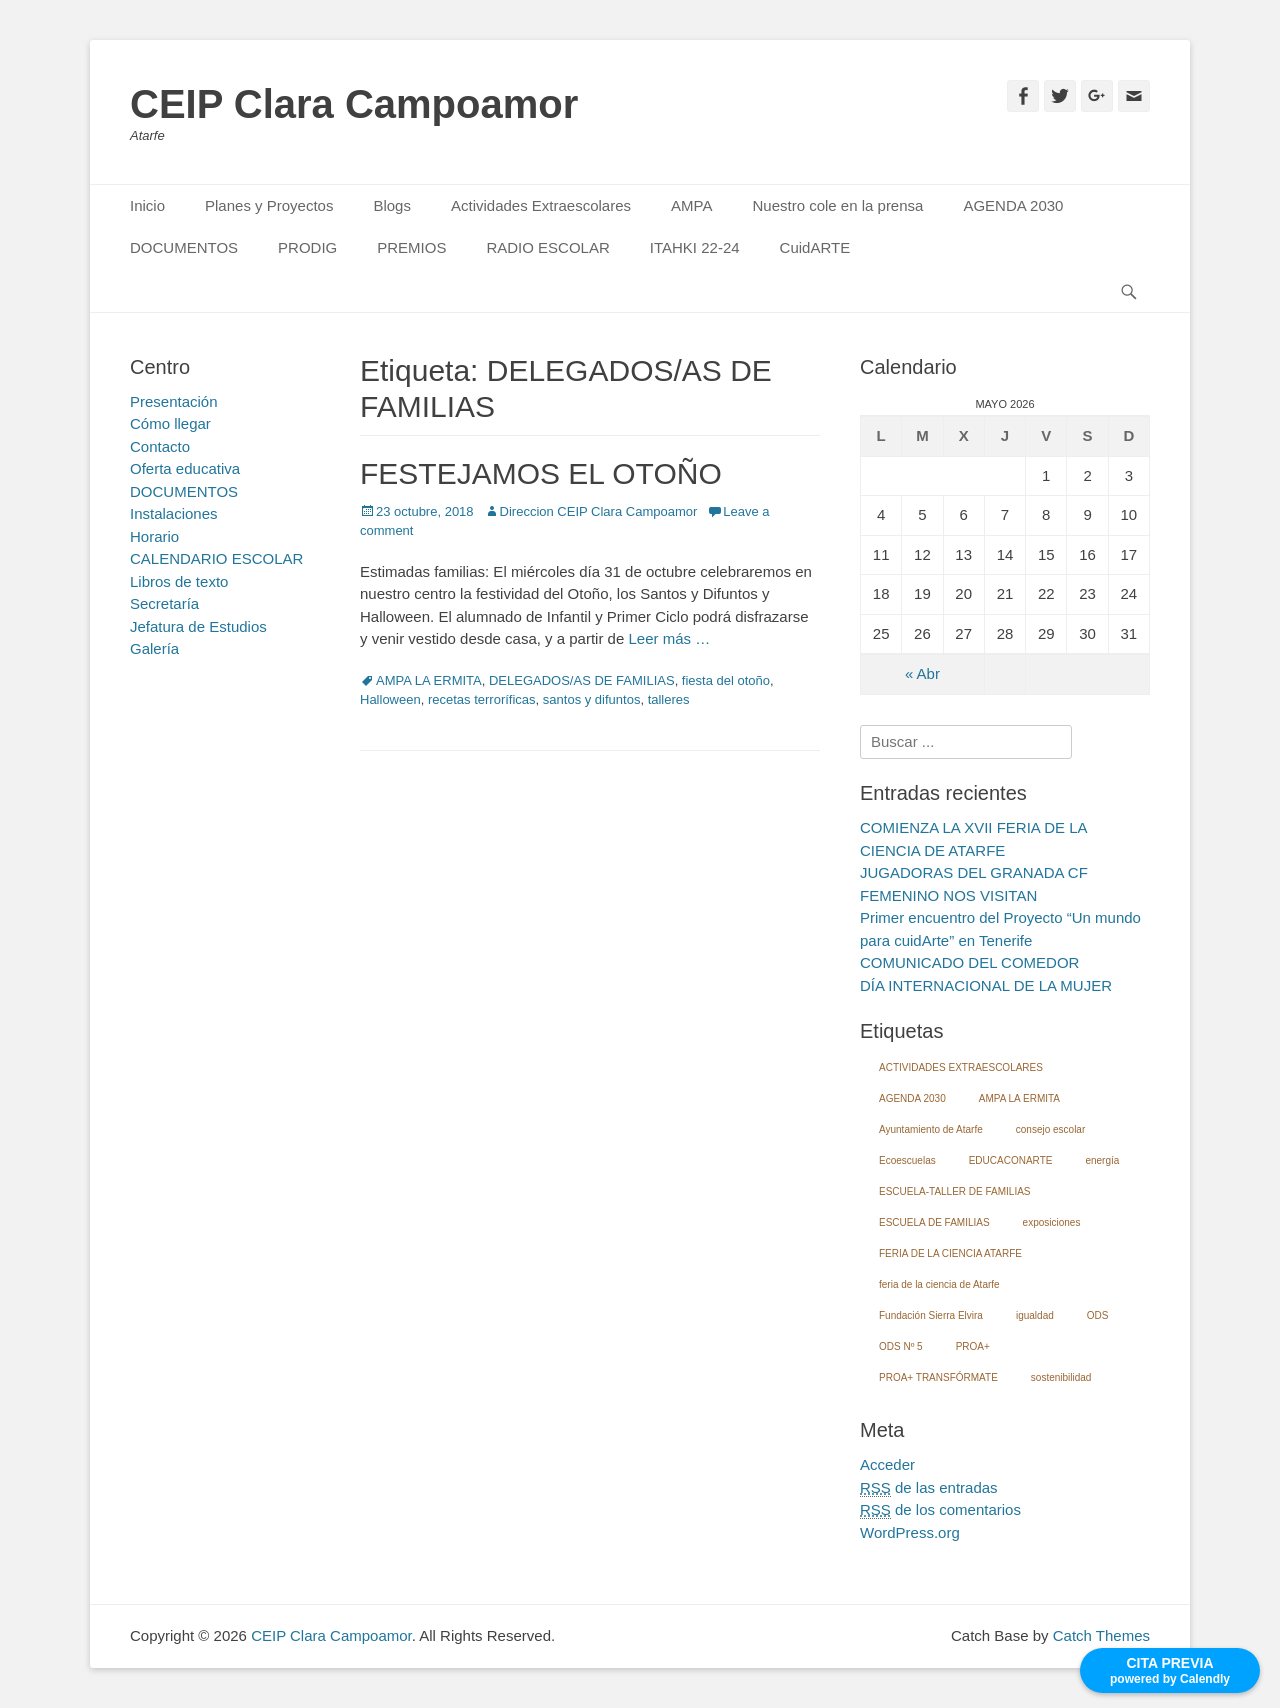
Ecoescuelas (907, 1160)
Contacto (160, 446)
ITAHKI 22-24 (695, 247)
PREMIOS (411, 247)
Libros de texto (179, 581)
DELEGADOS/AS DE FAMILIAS (582, 680)
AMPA (691, 205)
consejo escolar (1050, 1129)
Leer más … (669, 638)
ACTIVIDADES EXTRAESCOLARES (961, 1067)
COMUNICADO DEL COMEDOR (969, 962)
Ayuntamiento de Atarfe (931, 1129)
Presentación (174, 401)
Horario (154, 536)
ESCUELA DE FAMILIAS (934, 1222)
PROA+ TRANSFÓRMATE (938, 1377)
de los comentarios (940, 1510)
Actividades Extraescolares (541, 205)
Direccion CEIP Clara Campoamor (599, 511)
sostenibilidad (1061, 1377)
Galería (154, 648)
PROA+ (973, 1346)
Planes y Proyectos (269, 205)
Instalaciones (174, 513)
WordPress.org (910, 1532)
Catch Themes (1101, 1635)
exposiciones (1052, 1222)
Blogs (392, 205)
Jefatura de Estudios (198, 626)
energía (1102, 1160)
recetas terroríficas (482, 699)
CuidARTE (815, 247)
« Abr (922, 673)
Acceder (887, 1464)
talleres (669, 699)
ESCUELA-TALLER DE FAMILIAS (955, 1191)
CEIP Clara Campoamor (354, 104)
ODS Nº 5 (901, 1346)
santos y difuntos (592, 699)
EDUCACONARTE (1011, 1160)
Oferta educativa (185, 468)
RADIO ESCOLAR (547, 247)
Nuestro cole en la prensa (837, 205)
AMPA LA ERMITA (429, 680)
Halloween (390, 699)
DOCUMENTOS (184, 247)
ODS (1098, 1315)
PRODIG (307, 247)
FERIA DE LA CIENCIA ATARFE (950, 1253)
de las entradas (929, 1488)
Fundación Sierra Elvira (931, 1315)
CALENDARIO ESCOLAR (216, 558)
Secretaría (164, 603)
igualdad (1035, 1315)
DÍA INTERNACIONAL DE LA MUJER (986, 985)
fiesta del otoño (726, 680)
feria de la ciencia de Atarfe (939, 1284)
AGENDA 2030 (1013, 205)
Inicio (147, 205)
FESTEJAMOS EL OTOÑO (541, 473)
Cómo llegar (170, 423)
